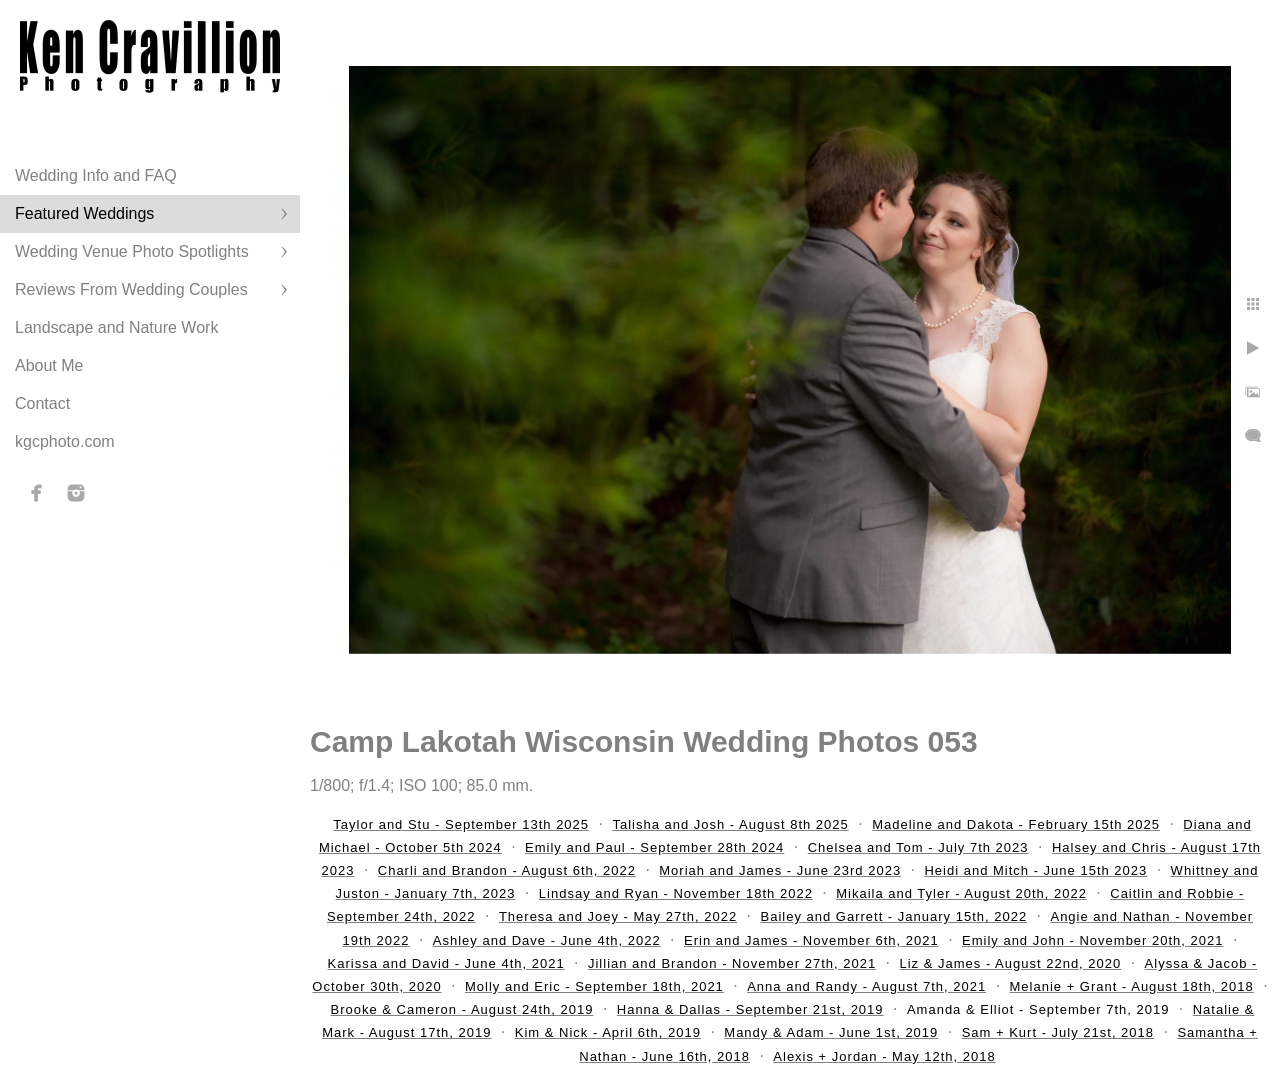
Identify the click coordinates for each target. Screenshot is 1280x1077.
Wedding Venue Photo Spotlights (132, 251)
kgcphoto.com (65, 441)
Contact (42, 403)
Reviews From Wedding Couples (131, 289)
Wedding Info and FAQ (96, 175)
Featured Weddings (84, 213)
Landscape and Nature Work (116, 327)
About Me (49, 365)
